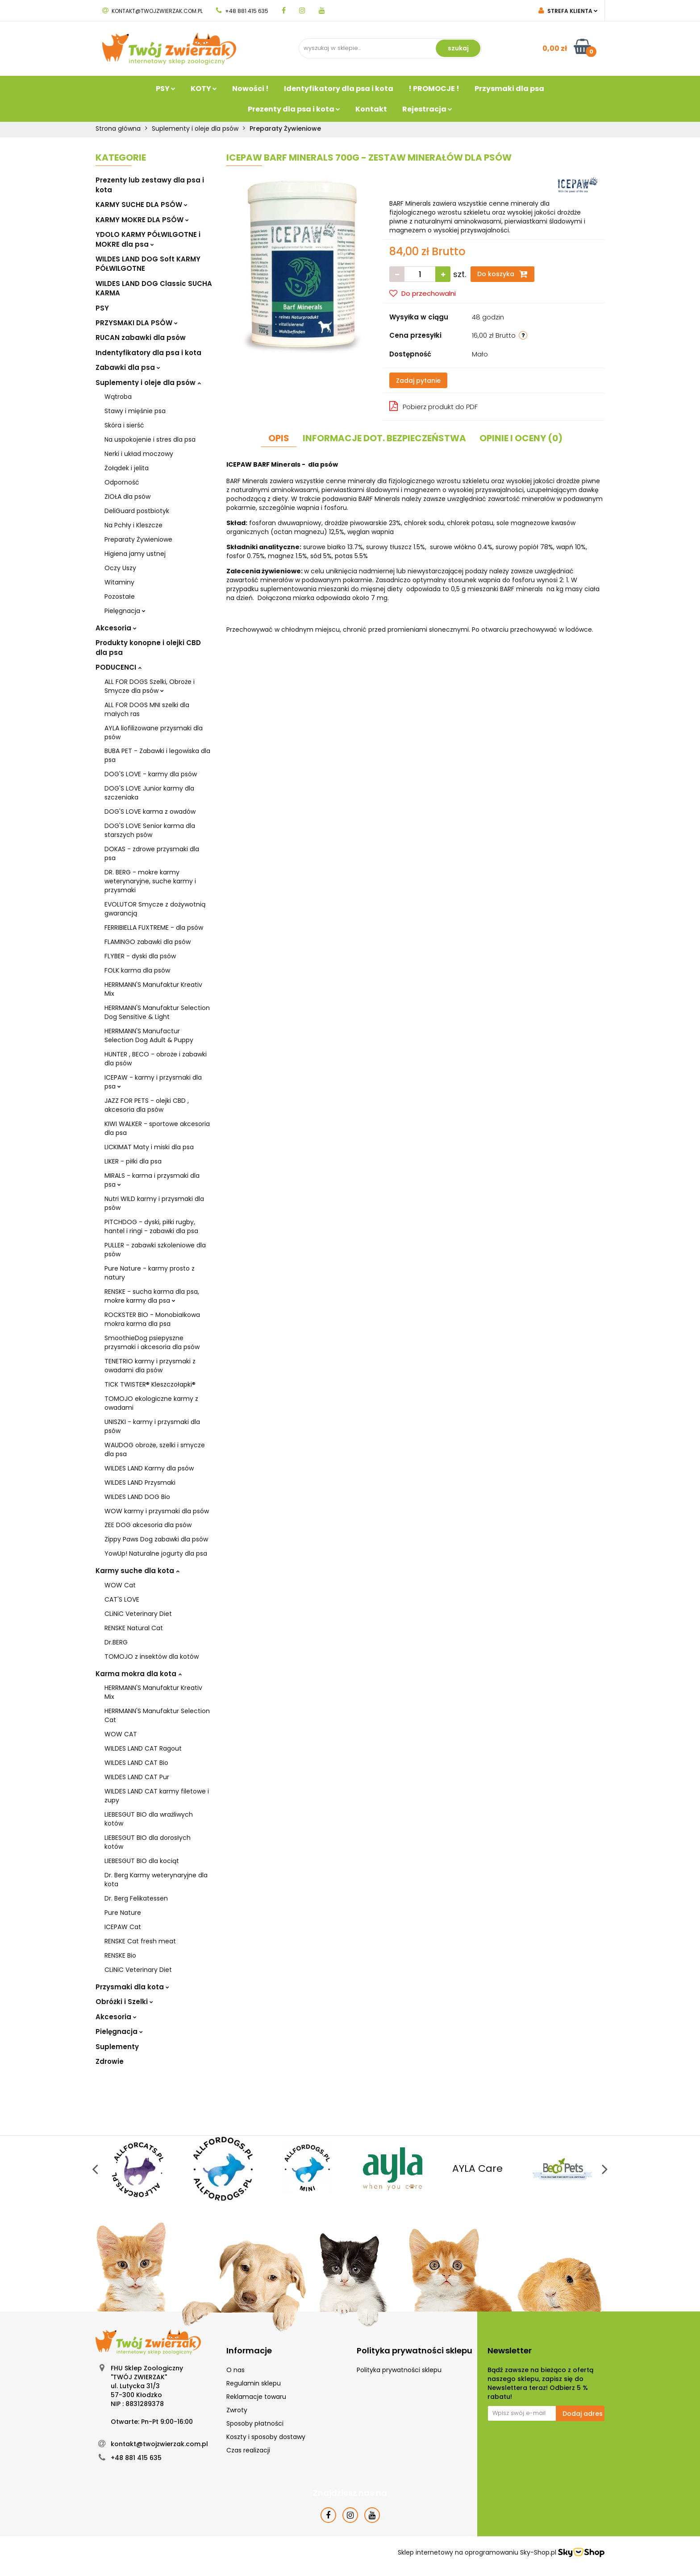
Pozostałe (119, 596)
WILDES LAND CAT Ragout (143, 1748)
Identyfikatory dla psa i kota (338, 88)
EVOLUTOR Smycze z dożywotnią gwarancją (154, 909)
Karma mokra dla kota (139, 1673)
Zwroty (236, 2410)
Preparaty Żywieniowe (138, 539)
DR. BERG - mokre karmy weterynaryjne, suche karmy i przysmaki (150, 881)
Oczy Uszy (120, 567)
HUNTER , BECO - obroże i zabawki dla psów (155, 1059)
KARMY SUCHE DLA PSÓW (142, 204)
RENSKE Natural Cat (133, 1627)
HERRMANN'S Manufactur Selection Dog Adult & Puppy (148, 1035)
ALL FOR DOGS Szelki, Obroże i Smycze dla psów (149, 686)
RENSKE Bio (120, 1955)
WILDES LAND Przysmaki (139, 1482)
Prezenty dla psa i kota (294, 109)
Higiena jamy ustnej (135, 553)
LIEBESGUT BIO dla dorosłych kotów (147, 1842)
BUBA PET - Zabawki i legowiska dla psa (157, 755)
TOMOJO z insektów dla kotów (151, 1656)
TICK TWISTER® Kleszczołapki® (150, 1384)
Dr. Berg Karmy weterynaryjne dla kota (156, 1880)
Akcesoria (116, 628)
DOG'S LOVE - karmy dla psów (150, 774)
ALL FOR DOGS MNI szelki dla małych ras (146, 709)
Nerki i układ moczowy (138, 453)
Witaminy (119, 582)
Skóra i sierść (124, 425)
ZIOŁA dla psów (127, 496)
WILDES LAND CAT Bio (136, 1762)
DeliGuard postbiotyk (136, 510)
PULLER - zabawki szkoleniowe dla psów (155, 1250)
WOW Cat (120, 1585)
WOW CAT (120, 1734)
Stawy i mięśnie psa (135, 410)
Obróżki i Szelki (124, 2001)
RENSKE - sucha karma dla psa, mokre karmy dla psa (151, 1296)
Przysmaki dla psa (509, 88)
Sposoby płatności (254, 2423)
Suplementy (117, 2046)
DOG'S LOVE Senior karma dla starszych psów (149, 830)
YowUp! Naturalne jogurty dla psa (155, 1553)
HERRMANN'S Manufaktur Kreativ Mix (153, 989)
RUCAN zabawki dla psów (141, 337)
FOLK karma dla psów (137, 970)
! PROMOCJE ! (433, 88)
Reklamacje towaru (256, 2396)
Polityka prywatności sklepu (399, 2369)
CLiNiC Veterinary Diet (138, 1613)
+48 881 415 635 (242, 11)
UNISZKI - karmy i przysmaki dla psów (152, 1426)
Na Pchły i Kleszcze (133, 525)
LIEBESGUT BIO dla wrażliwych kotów (148, 1819)
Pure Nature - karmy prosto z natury (149, 1273)
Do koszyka (502, 273)
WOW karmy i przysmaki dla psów (156, 1511)
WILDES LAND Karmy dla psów (149, 1468)
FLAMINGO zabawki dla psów (147, 941)
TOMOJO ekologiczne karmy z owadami (151, 1403)
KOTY (204, 88)
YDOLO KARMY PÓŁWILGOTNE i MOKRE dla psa (148, 239)
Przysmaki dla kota (132, 1987)
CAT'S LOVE (121, 1599)
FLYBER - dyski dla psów (140, 956)
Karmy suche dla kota (137, 1570)
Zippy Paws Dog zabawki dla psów (156, 1539)
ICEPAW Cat (122, 1926)
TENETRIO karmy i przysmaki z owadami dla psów (150, 1366)
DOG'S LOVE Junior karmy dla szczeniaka (149, 793)
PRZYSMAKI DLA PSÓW (137, 322)
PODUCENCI (119, 667)
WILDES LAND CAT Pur (136, 1777)
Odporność (121, 482)
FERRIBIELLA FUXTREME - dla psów (153, 927)
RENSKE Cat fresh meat (140, 1941)
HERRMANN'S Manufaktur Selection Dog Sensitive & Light (157, 1012)
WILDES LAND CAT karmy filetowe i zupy (156, 1796)
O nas (235, 2369)
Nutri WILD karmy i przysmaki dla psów (154, 1203)
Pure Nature (122, 1912)
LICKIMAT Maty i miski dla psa (149, 1147)
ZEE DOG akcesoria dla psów (148, 1524)
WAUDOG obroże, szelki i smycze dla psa (154, 1449)
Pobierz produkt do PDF (433, 406)
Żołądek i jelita (126, 468)
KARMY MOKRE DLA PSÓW (142, 219)
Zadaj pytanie (418, 380)
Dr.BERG (116, 1642)
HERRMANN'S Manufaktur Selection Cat (157, 1715)
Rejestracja (427, 109)
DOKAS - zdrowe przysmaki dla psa (151, 853)
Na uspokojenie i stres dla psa (150, 439)
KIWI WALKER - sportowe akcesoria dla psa (157, 1128)
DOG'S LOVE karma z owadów (150, 811)
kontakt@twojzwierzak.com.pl (152, 11)
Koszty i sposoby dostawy (265, 2436)
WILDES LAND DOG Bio (137, 1496)
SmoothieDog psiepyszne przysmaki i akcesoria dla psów (152, 1342)
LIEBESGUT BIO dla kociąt (141, 1860)
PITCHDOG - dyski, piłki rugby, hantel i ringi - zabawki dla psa (151, 1226)
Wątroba (118, 396)
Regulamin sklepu (253, 2383)
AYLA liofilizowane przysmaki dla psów (153, 732)
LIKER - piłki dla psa (133, 1161)
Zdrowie (110, 2061)
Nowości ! (250, 88)
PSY (165, 88)
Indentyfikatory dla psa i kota (148, 352)
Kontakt (371, 109)
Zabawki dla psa (128, 367)
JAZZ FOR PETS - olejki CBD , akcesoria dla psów (146, 1105)
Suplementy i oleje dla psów (148, 382)
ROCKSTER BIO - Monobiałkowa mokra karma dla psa (152, 1319)
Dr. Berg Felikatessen (136, 1898)
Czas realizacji (248, 2450)
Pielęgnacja (125, 610)
